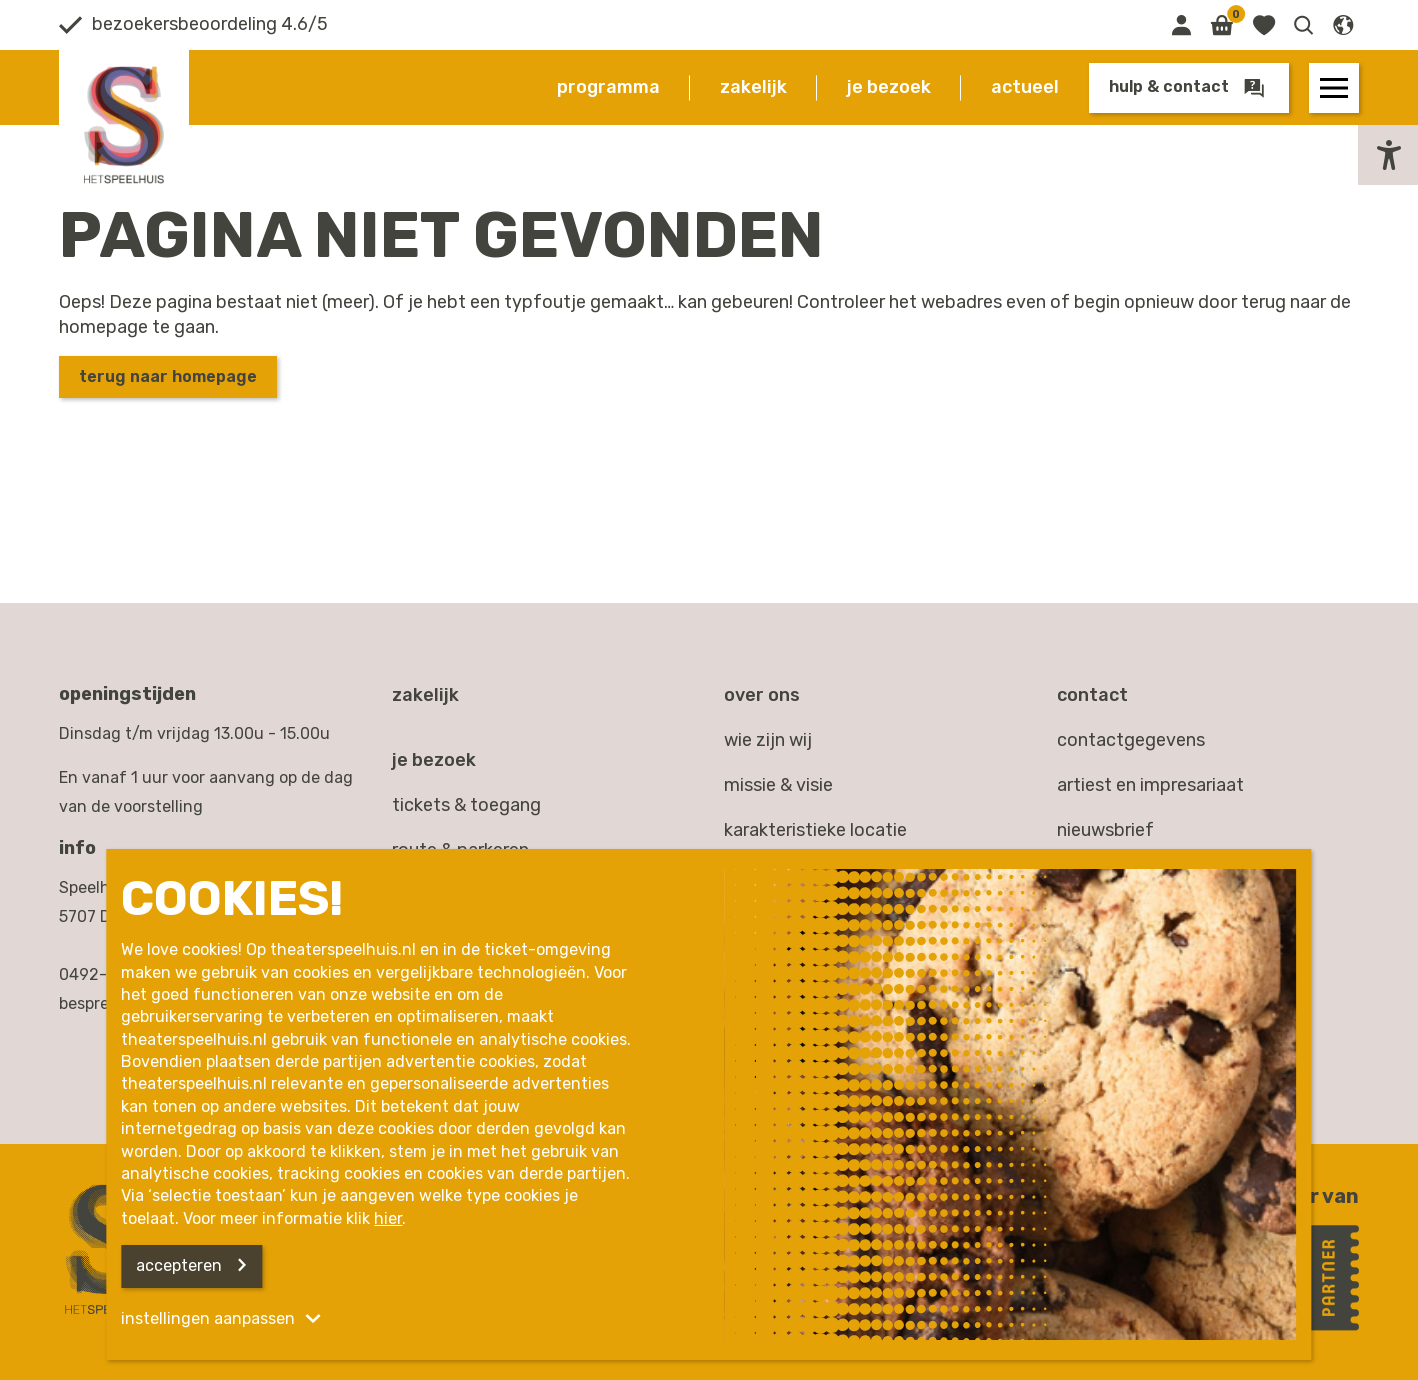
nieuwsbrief (1105, 830)
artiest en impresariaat (1150, 785)
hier (388, 1218)
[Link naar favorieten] (1263, 25)
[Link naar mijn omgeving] (1181, 25)
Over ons (762, 695)
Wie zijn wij (768, 740)
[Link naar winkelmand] (1221, 25)
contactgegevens (1131, 740)
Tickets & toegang (466, 805)
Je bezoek (889, 87)
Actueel (1025, 87)
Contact (1092, 695)
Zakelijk (753, 87)
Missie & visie (778, 785)
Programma (608, 87)
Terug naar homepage (168, 376)
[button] (1304, 25)
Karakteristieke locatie (815, 830)
